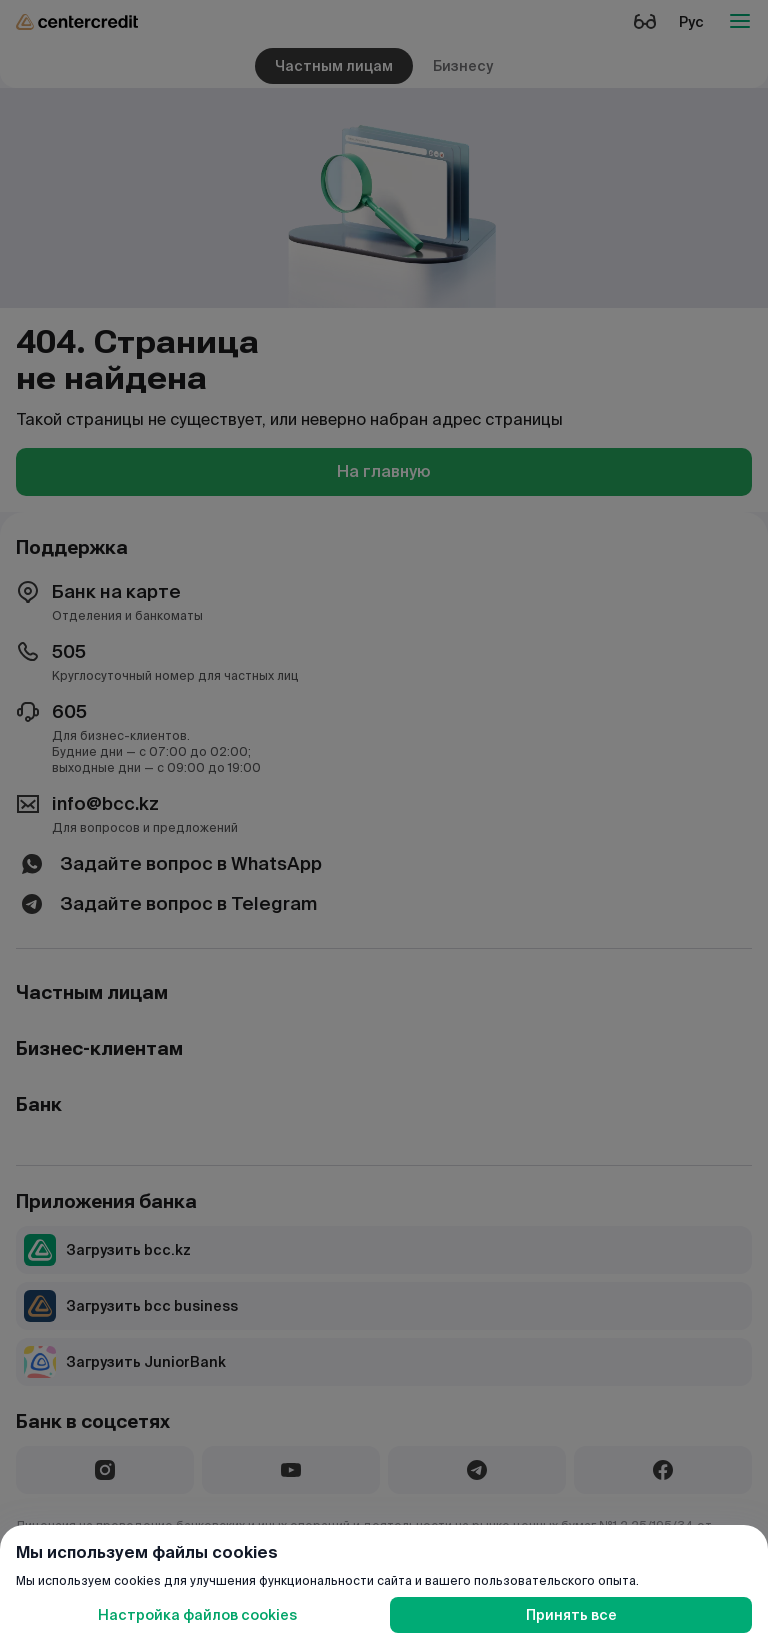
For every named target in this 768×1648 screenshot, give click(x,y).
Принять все (571, 1615)
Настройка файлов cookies (197, 1615)
